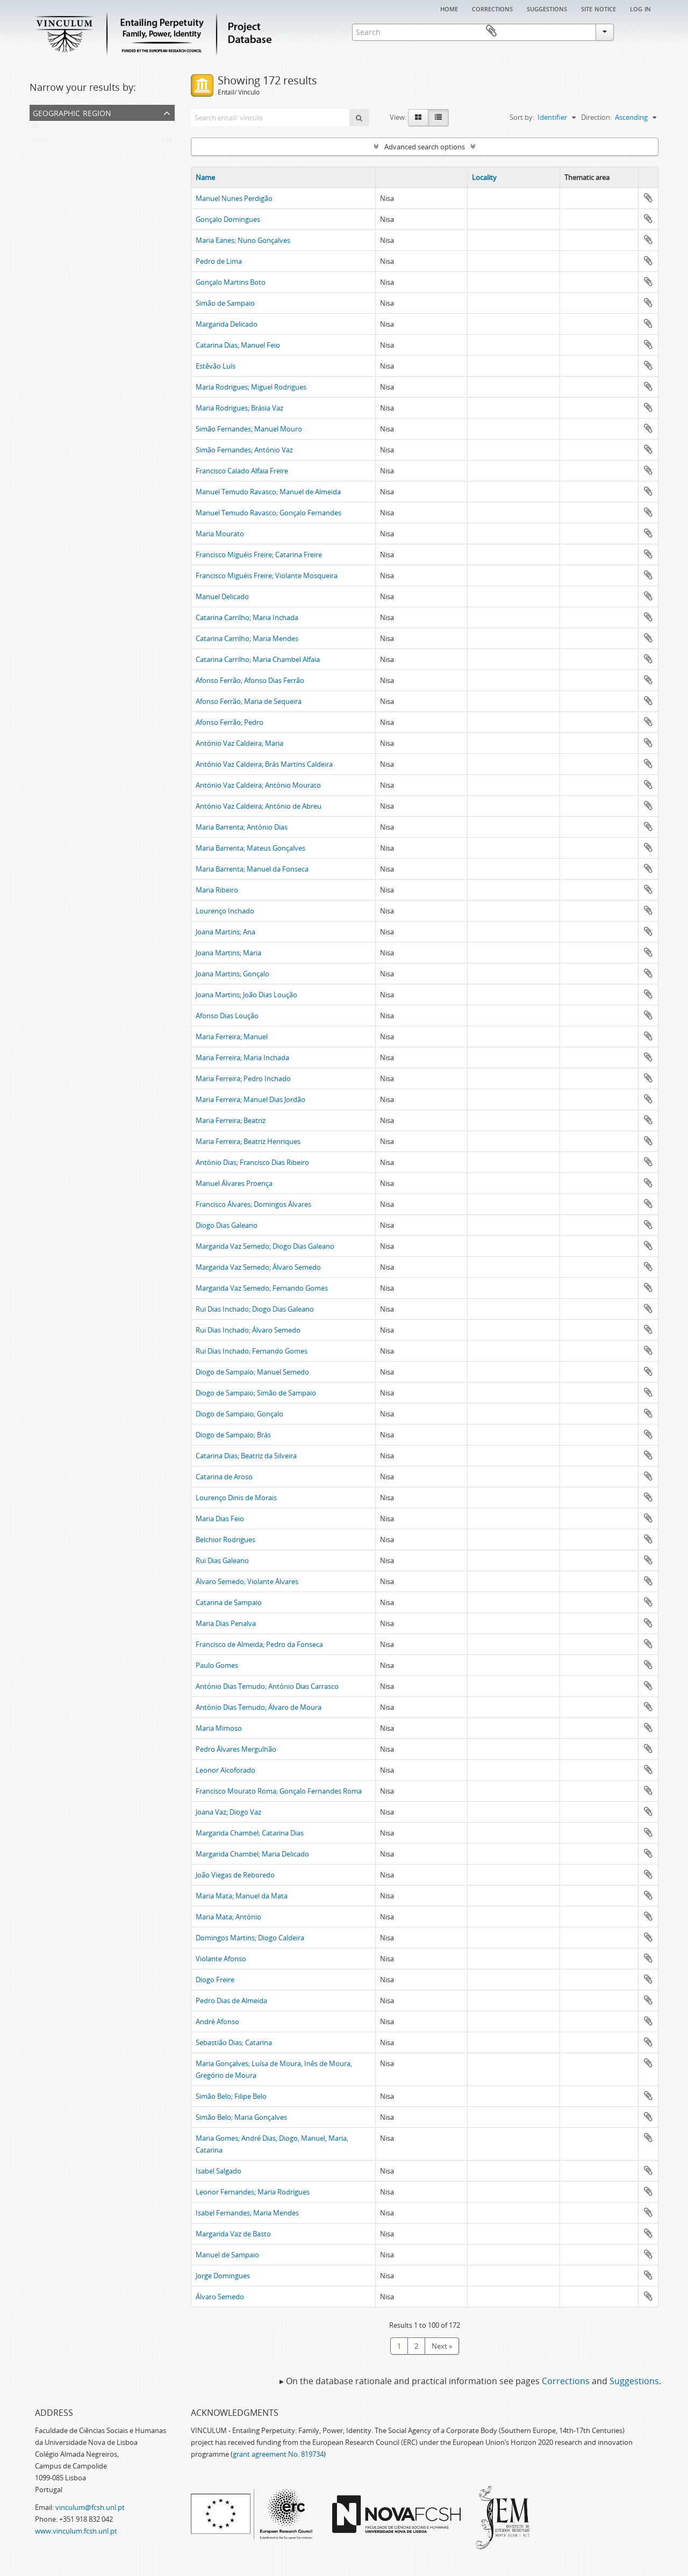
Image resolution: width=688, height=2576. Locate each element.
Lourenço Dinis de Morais (236, 1497)
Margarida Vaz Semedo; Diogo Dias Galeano (265, 1246)
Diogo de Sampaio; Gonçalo (239, 1414)
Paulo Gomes (217, 1665)
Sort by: (522, 117)
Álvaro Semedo (220, 2296)
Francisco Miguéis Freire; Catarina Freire (259, 554)
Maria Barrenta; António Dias (242, 827)
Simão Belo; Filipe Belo (231, 2096)
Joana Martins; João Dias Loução (246, 994)
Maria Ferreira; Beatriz (231, 1120)
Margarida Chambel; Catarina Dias (250, 1833)
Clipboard (642, 31)
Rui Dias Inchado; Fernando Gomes (251, 1351)
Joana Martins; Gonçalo (232, 973)
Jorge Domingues (223, 2275)
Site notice (598, 8)
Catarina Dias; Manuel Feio (238, 345)
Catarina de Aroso (224, 1476)
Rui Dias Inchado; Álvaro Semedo (248, 1330)
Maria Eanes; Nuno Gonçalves (243, 240)
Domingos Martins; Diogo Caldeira (250, 1937)
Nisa (39, 142)
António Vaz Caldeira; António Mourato (258, 785)
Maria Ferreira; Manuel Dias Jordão (250, 1099)
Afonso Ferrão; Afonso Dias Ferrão (250, 680)
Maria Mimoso (219, 1728)
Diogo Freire (215, 1979)
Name (205, 177)
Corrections (492, 8)
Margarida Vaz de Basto (233, 2234)
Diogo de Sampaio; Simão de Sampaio (256, 1393)
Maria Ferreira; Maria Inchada (242, 1057)
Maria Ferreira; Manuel (232, 1036)
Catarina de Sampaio (229, 1602)
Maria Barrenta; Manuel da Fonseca (252, 869)
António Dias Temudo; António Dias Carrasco (267, 1686)
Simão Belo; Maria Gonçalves (241, 2117)
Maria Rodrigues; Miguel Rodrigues (251, 387)
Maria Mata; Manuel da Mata (242, 1896)
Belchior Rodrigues (225, 1539)
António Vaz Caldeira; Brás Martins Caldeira (264, 764)
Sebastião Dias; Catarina (234, 2042)
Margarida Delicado (226, 324)
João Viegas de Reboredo (235, 1875)
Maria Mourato (220, 533)
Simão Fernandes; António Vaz (244, 450)
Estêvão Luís (215, 366)
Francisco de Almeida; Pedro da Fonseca (259, 1644)
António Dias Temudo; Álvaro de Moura (258, 1707)
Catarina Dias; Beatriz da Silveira (246, 1455)
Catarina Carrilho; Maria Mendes (247, 638)
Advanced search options (424, 147)
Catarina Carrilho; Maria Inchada (247, 617)
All (35, 128)
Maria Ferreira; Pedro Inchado (243, 1078)
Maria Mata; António (228, 1917)
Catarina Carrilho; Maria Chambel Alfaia (258, 659)
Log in (640, 8)
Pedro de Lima (219, 261)
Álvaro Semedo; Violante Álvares (247, 1581)
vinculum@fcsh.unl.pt (90, 2507)
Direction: (596, 117)
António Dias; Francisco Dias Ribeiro (252, 1162)
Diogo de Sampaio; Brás (233, 1435)
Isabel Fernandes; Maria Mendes (247, 2213)
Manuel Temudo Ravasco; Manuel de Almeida (268, 492)
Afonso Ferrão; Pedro (229, 722)
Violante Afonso (221, 1958)
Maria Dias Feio (220, 1518)
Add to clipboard (648, 197)
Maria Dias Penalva (226, 1623)
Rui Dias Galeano (222, 1560)
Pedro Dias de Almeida (231, 2000)
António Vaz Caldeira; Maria (239, 743)
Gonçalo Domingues (228, 219)
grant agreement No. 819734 (278, 2454)
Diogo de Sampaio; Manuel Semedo (252, 1372)
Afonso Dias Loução (227, 1015)
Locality (484, 177)
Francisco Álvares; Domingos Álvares (253, 1204)
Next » (442, 2346)
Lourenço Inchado (225, 911)
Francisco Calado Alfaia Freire (242, 471)
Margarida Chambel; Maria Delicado (252, 1854)
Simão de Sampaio (225, 303)
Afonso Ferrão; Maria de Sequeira (249, 701)
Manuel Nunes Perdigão (234, 198)
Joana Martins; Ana (225, 932)
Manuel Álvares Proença (234, 1183)
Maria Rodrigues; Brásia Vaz (239, 408)
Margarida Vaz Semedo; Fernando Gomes (262, 1288)
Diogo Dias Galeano (226, 1225)
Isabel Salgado (218, 2171)
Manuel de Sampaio (227, 2255)
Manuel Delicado (222, 596)
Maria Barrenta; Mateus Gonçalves (250, 848)
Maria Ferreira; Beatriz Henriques (248, 1141)
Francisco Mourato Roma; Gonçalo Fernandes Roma (279, 1791)
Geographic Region (72, 112)
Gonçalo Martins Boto (231, 282)
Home (449, 8)
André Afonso (217, 2021)
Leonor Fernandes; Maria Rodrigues (253, 2192)
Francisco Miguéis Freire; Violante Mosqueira (267, 575)
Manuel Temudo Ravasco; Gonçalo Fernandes (268, 512)
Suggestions (547, 8)
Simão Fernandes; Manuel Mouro (249, 429)
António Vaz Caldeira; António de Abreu (258, 806)
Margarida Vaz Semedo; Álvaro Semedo (258, 1267)
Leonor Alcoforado (225, 1770)
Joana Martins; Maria (228, 953)
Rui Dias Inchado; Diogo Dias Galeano (255, 1309)
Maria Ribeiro (217, 890)
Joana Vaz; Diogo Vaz (228, 1812)
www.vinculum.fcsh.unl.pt (76, 2531)
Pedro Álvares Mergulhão (236, 1749)
